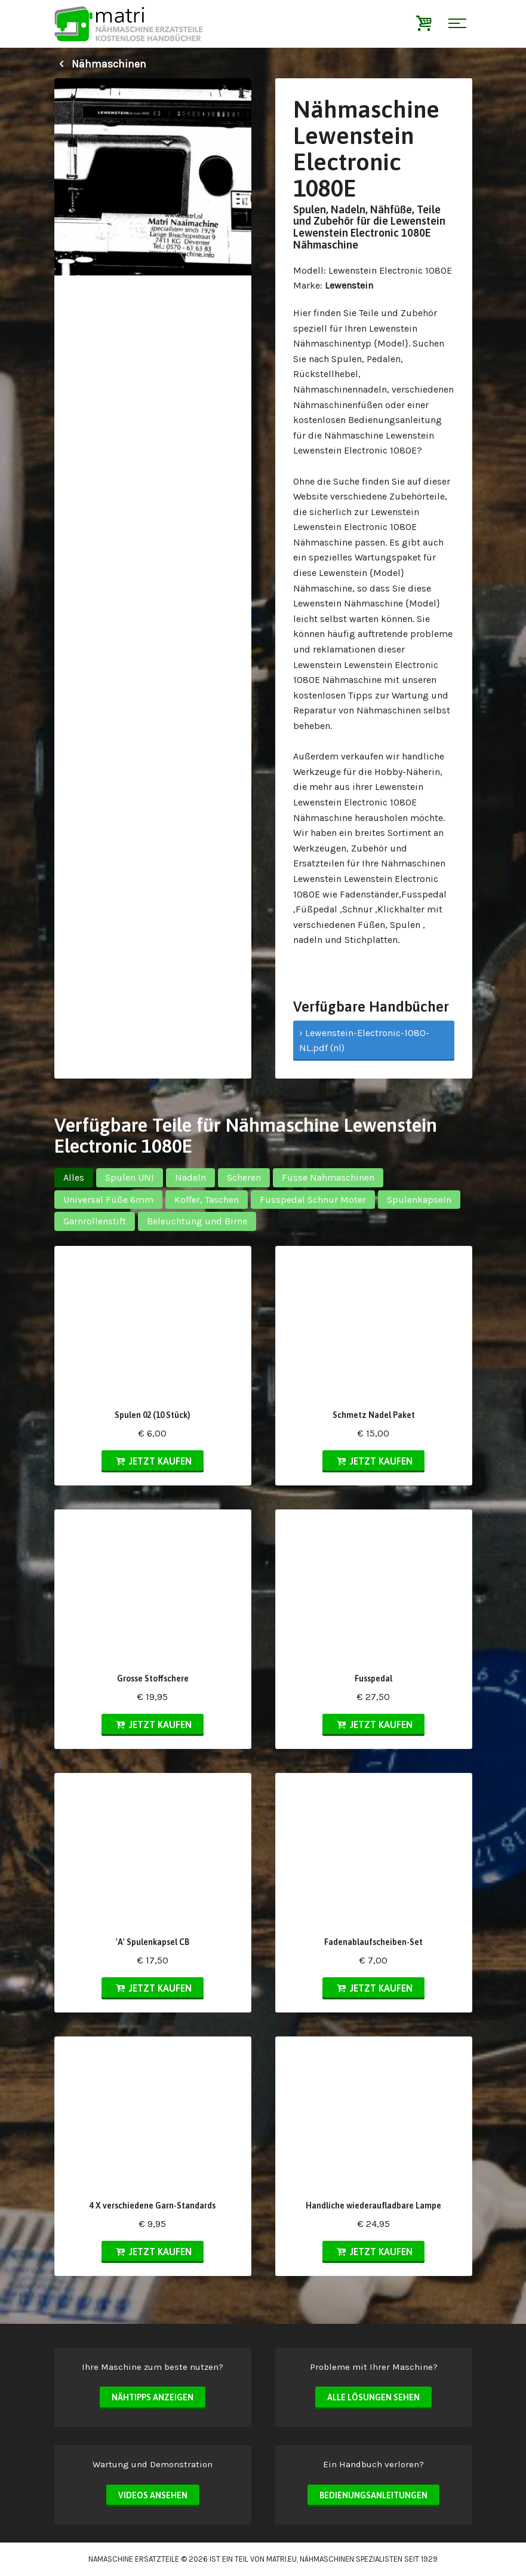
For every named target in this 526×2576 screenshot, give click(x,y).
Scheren (244, 1177)
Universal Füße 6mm (108, 1199)
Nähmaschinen (100, 64)
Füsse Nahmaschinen (328, 1177)
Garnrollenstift (94, 1221)
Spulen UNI (129, 1177)
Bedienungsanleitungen (373, 2495)
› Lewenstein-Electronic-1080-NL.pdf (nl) (364, 1040)
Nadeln (190, 1177)
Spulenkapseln (419, 1199)
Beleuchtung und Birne (197, 1221)
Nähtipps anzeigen (152, 2397)
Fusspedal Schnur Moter (313, 1199)
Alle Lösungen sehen (373, 2397)
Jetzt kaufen (152, 1461)
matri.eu (281, 2558)
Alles (73, 1177)
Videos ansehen (152, 2495)
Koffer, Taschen (206, 1199)
